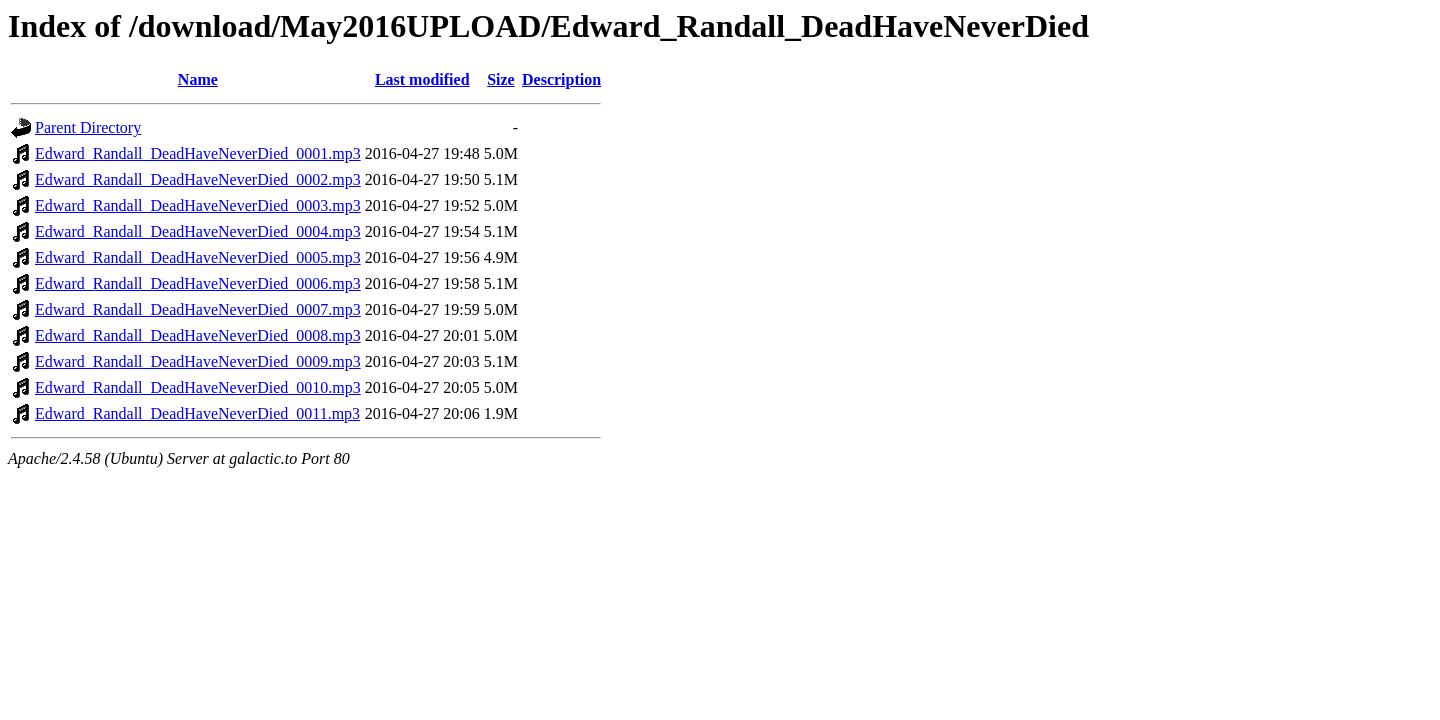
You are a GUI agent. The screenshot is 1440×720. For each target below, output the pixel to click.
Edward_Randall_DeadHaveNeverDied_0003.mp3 (198, 205)
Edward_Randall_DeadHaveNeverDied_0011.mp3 (197, 413)
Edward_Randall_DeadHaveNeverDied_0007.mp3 (198, 309)
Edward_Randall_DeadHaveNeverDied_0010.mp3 (198, 387)
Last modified (422, 79)
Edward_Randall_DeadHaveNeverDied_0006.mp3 (198, 283)
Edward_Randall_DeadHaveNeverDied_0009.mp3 (198, 361)
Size (501, 79)
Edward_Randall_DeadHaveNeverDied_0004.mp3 (198, 231)
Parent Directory (88, 127)
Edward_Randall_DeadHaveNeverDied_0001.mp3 (198, 153)
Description (561, 79)
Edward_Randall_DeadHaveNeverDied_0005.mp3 (198, 257)
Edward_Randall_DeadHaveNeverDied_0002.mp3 (198, 179)
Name (198, 79)
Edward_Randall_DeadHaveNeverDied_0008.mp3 (198, 335)
